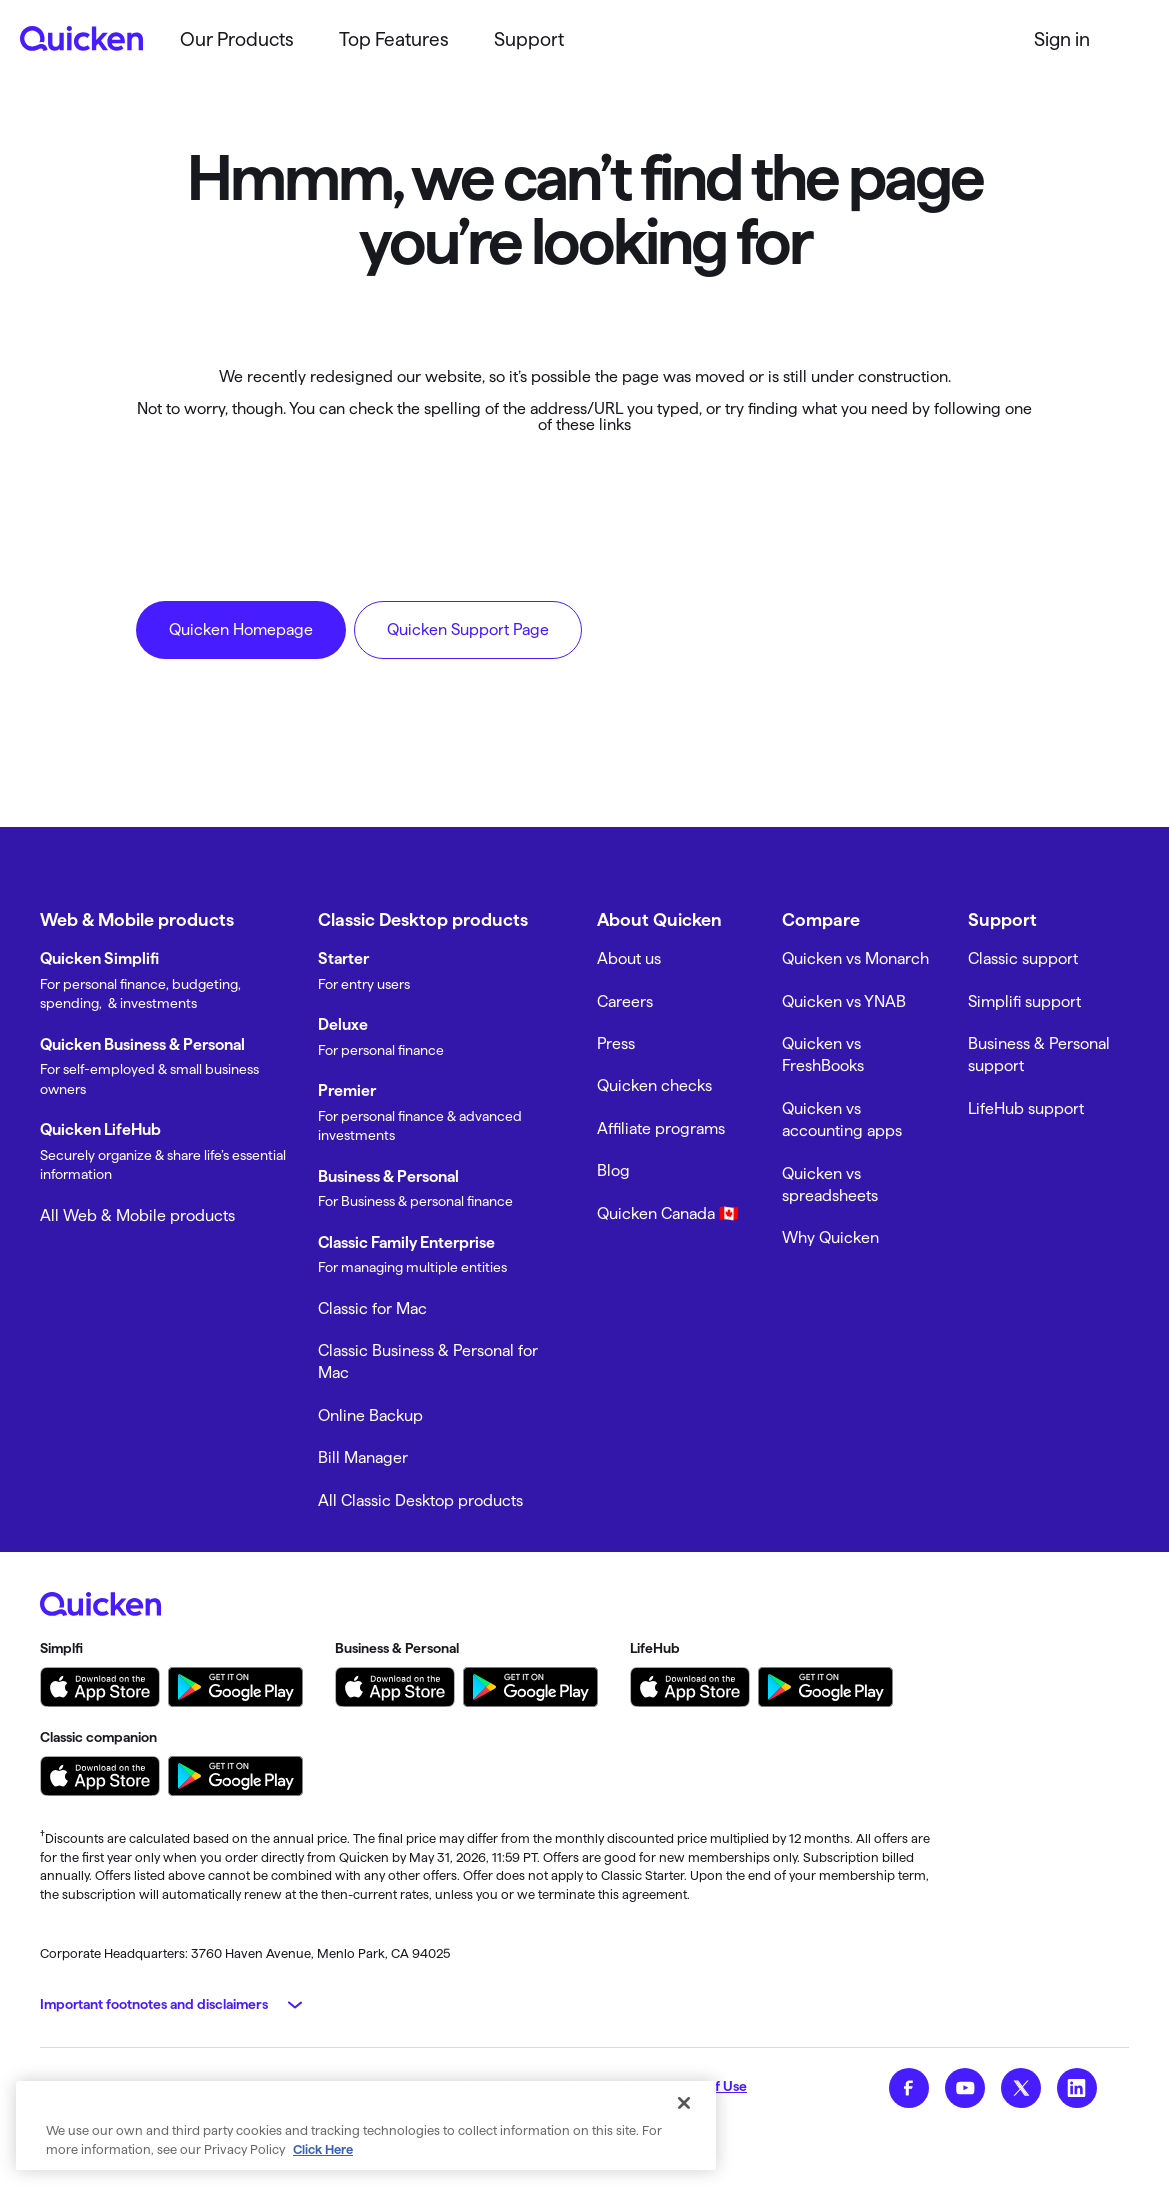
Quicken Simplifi (99, 958)
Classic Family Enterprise (406, 1242)
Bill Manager (363, 1457)
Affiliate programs (661, 1128)
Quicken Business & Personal (142, 1044)
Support (529, 39)
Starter (343, 958)
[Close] (684, 2103)
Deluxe (343, 1024)
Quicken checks (654, 1085)
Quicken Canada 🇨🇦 (668, 1213)
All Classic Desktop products (420, 1500)
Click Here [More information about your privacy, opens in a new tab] (323, 2149)
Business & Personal (388, 1176)
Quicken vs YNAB (844, 1001)
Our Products (237, 39)
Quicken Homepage (241, 629)
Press (616, 1043)
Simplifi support (1024, 1001)
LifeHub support (1026, 1108)
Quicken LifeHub (100, 1129)
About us (629, 958)
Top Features (394, 39)
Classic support (1023, 958)
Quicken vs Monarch (855, 958)
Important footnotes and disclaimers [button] (154, 2004)
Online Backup (370, 1415)
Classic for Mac (372, 1308)
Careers (625, 1001)
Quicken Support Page (468, 629)
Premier (347, 1090)
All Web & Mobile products (137, 1215)
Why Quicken (830, 1237)
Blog (613, 1170)
